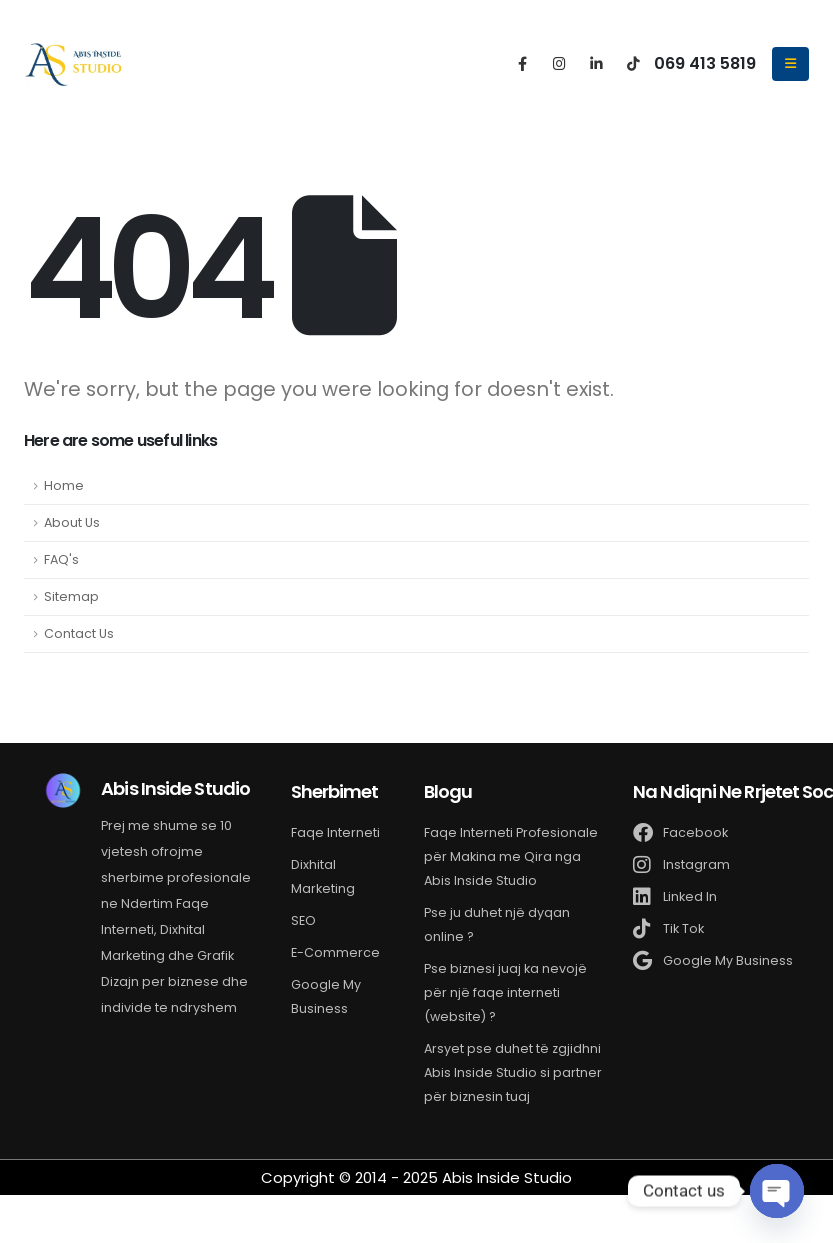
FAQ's (61, 559)
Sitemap (71, 596)
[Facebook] (522, 62)
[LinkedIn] (596, 62)
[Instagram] (559, 62)
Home (64, 485)
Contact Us (79, 633)
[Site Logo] (74, 63)
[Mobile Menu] (790, 64)
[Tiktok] (633, 62)
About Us (72, 522)
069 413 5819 (705, 63)
